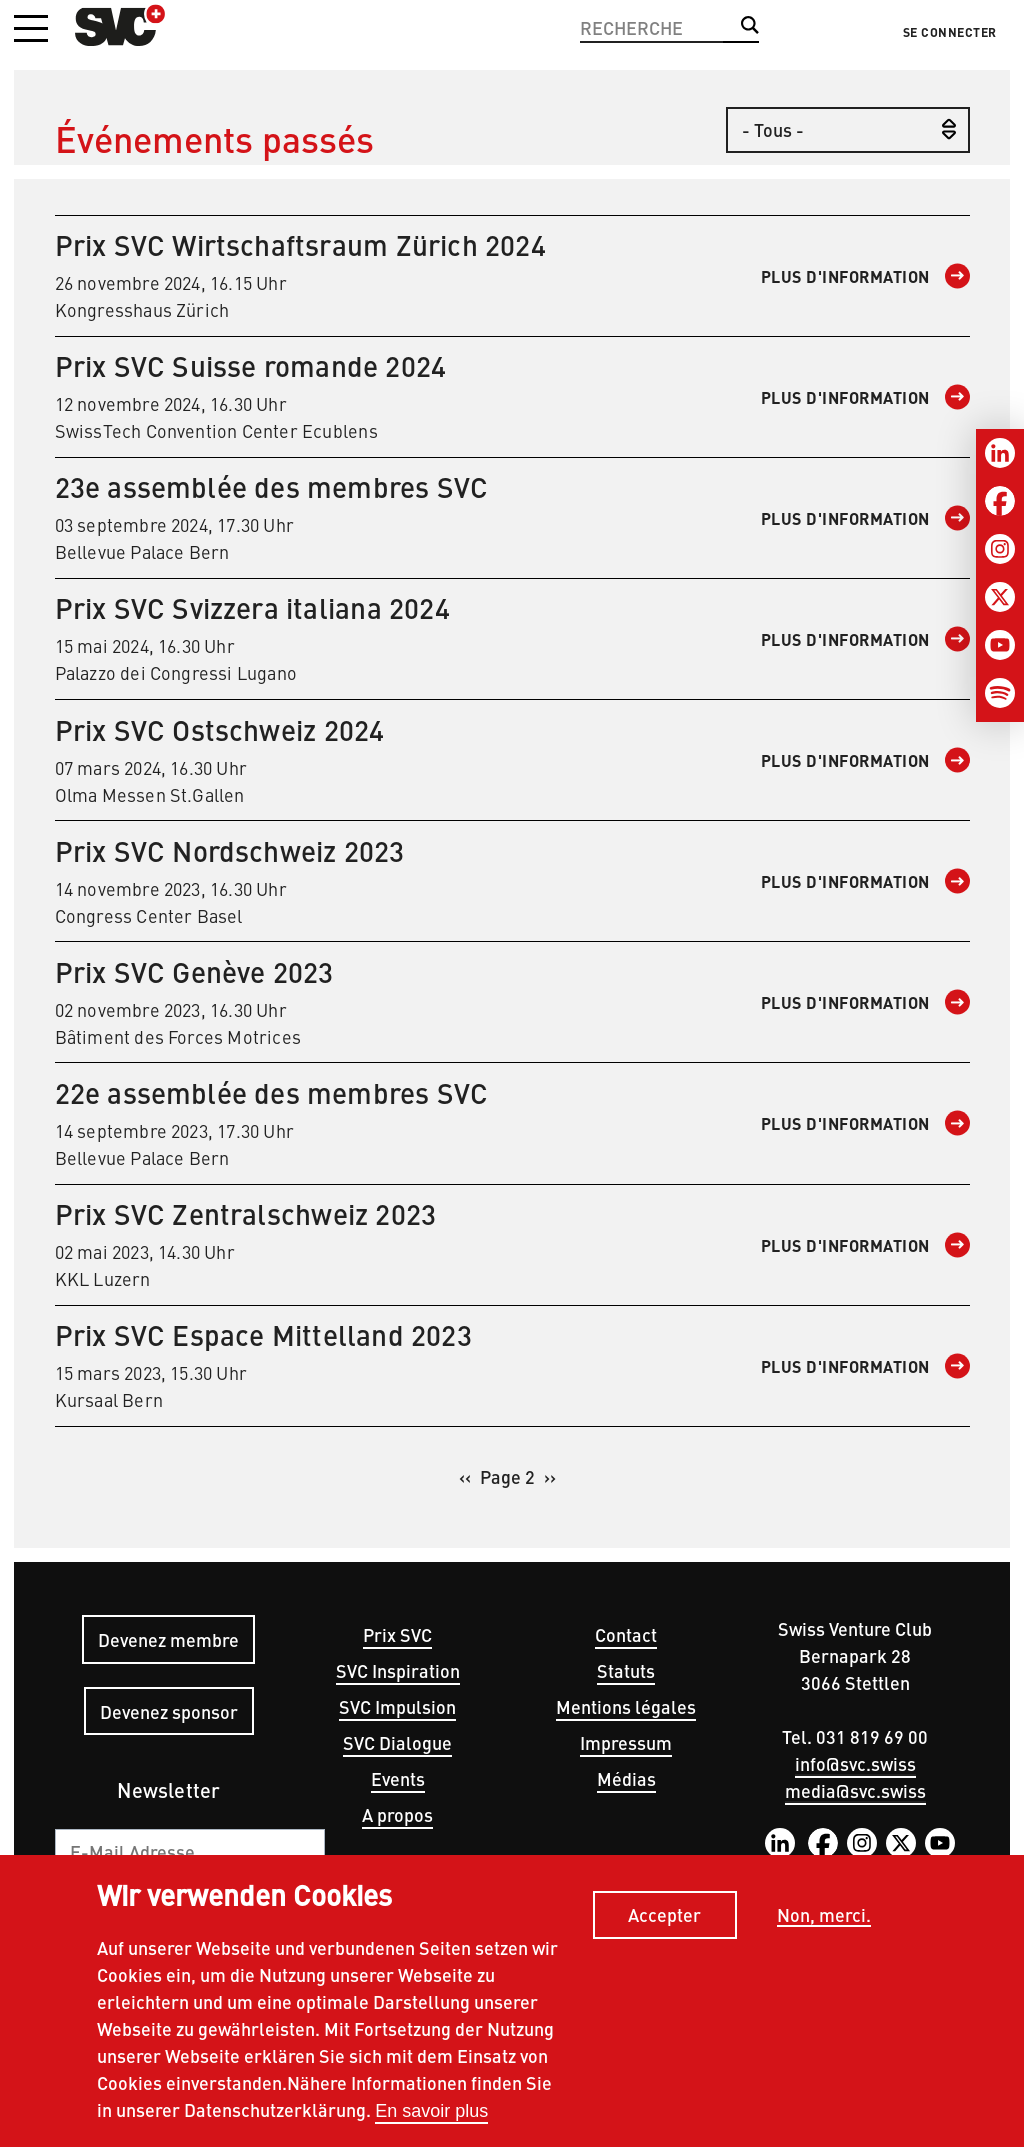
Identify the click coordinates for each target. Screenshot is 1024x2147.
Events (398, 1778)
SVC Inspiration (398, 1670)
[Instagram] (1000, 549)
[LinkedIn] (1000, 453)
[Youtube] (1000, 645)
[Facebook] (1000, 501)
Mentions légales (626, 1706)
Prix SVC (397, 1634)
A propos (397, 1814)
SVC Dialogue (397, 1742)
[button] (31, 30)
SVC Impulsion (397, 1706)
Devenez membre (168, 1639)
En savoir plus (431, 2111)
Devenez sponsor (169, 1711)
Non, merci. (824, 1915)
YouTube (940, 1843)
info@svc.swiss (855, 1763)
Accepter (664, 1915)
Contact (626, 1634)
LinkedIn (780, 1843)
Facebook (823, 1843)
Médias (626, 1778)
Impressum (626, 1742)
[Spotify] (1000, 693)
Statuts (626, 1670)
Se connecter (950, 32)
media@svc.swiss (855, 1790)
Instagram (862, 1843)
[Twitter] (1000, 597)
